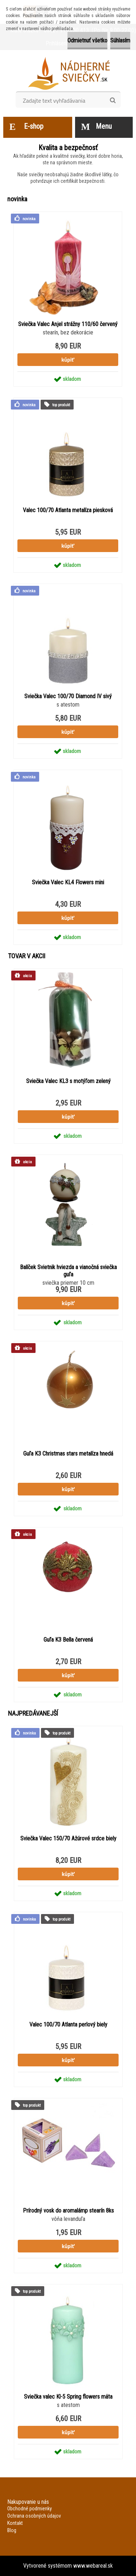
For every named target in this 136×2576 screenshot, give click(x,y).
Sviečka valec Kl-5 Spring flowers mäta (68, 2396)
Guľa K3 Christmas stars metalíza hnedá (68, 1453)
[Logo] (68, 73)
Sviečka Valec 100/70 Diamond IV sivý (68, 696)
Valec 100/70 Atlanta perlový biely (68, 2024)
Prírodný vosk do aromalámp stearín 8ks (68, 2210)
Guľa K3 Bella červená (68, 1639)
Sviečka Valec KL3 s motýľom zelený (68, 1081)
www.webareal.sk (93, 2565)
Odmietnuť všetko (87, 40)
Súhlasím (120, 40)
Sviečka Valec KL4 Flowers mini (68, 882)
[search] (112, 100)
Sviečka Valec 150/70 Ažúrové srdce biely (68, 1838)
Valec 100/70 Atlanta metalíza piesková (68, 510)
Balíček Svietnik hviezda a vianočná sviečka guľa (68, 1271)
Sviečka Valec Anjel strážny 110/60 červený (68, 324)
